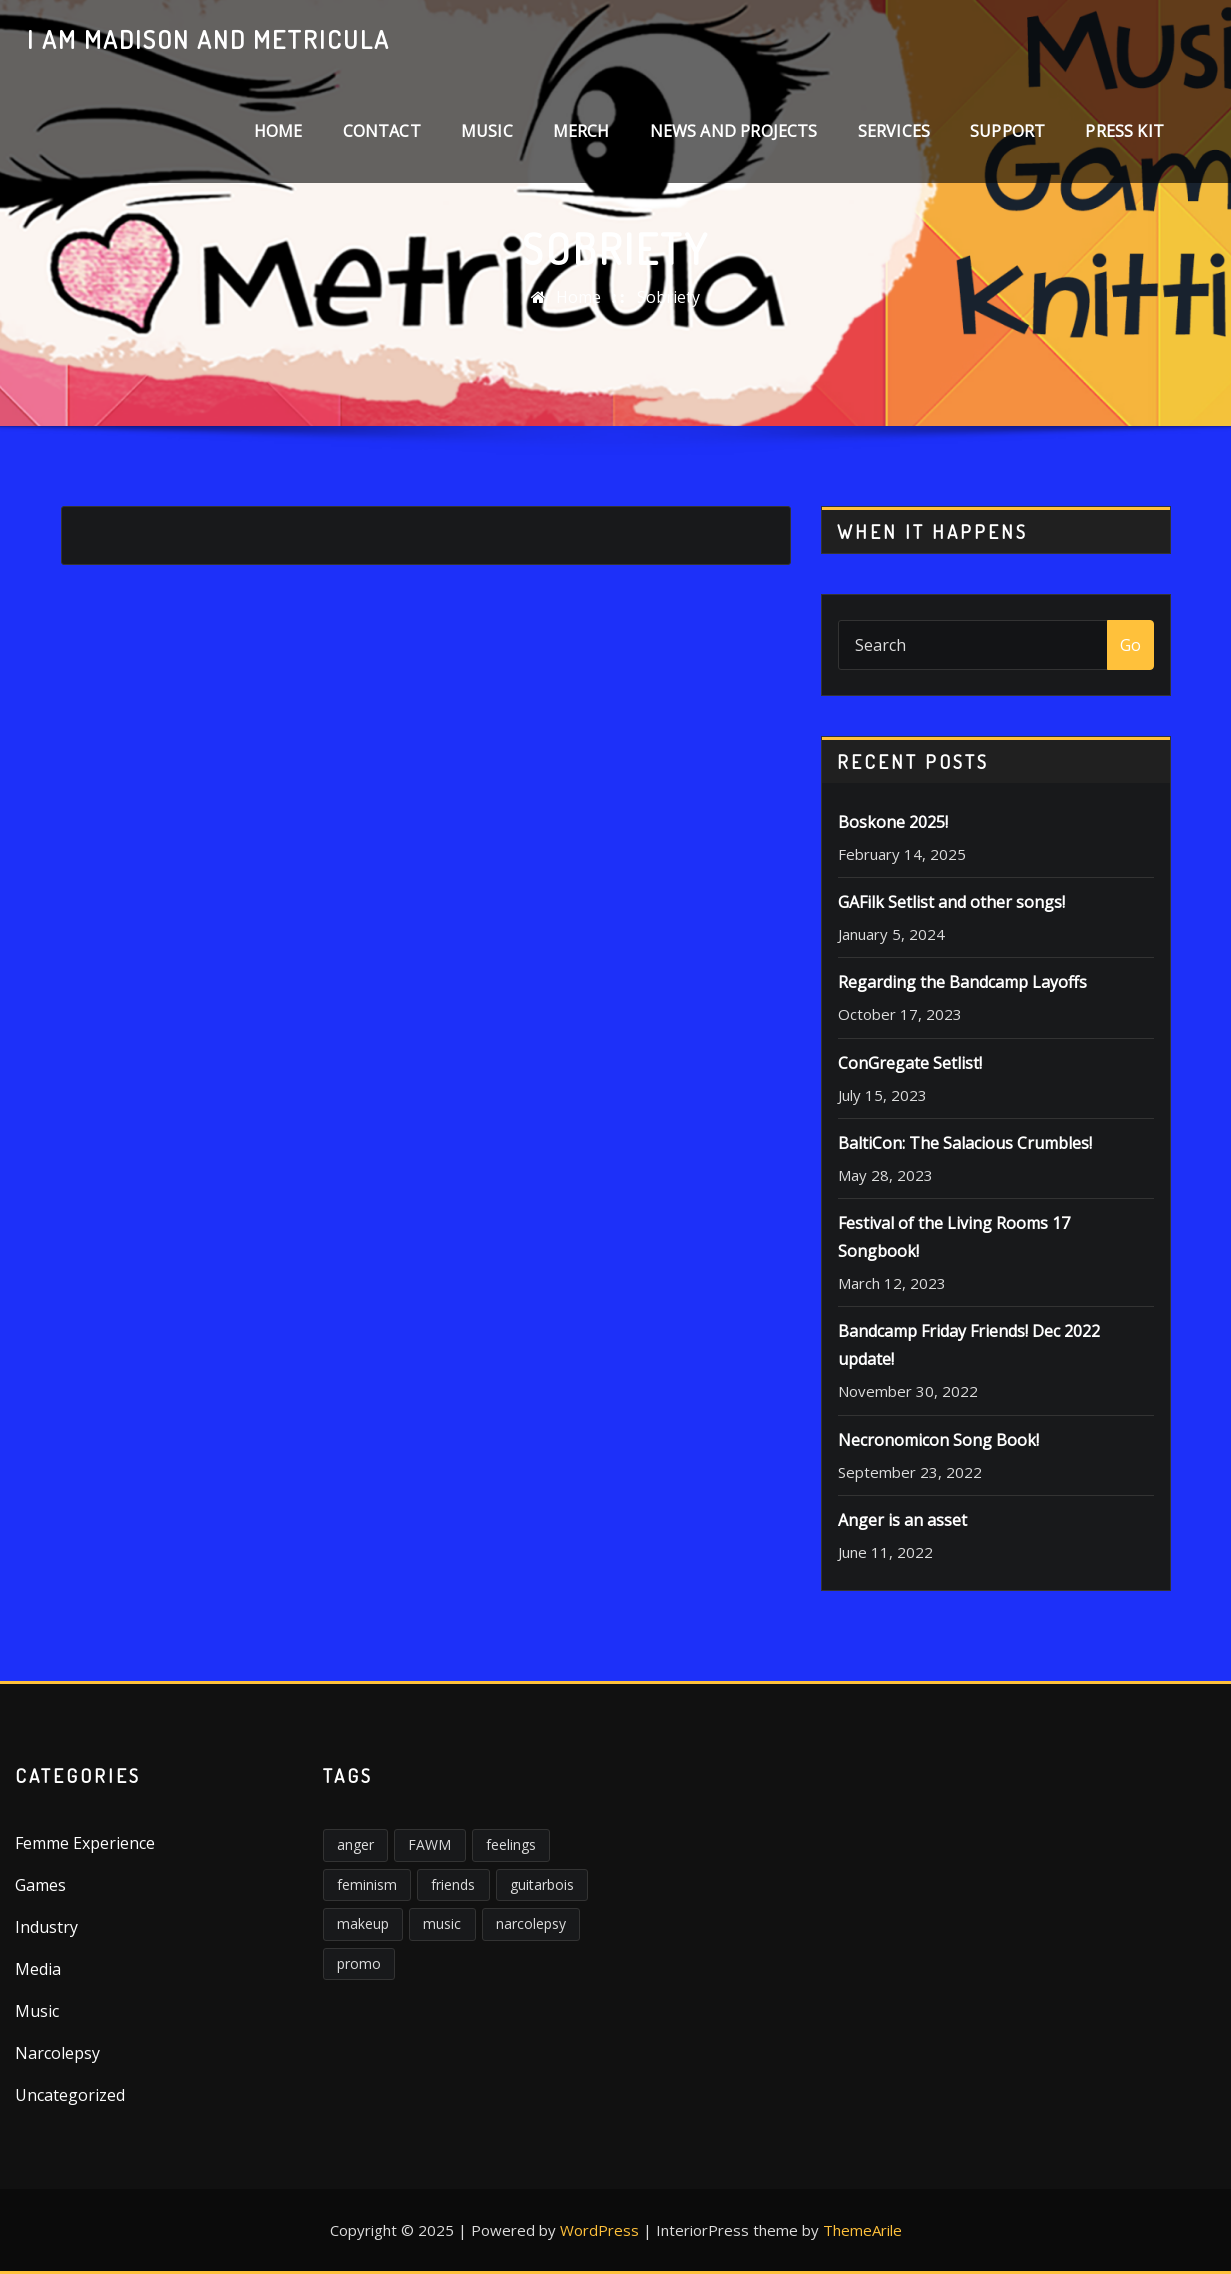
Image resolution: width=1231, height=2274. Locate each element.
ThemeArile (862, 2230)
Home (278, 131)
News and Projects (734, 131)
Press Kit (1124, 131)
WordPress (599, 2230)
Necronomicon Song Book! (938, 1440)
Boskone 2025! (893, 822)
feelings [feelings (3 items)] (511, 1844)
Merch (581, 131)
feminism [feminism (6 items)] (367, 1884)
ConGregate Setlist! (910, 1063)
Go (1130, 645)
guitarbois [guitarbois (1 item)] (542, 1884)
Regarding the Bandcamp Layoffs (962, 982)
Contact (382, 131)
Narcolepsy (57, 2053)
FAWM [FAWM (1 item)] (429, 1844)
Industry (46, 1927)
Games (40, 1885)
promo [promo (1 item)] (359, 1963)
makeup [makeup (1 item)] (363, 1923)
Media (38, 1969)
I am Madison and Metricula (208, 39)
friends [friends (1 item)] (453, 1884)
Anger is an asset (902, 1520)
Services (894, 131)
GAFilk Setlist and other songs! (951, 902)
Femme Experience (85, 1843)
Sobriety (668, 297)
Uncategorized (70, 2095)
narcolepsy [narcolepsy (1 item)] (531, 1923)
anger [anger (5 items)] (355, 1844)
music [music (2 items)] (442, 1923)
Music (487, 131)
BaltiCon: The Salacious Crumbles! (965, 1143)
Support (1007, 131)
